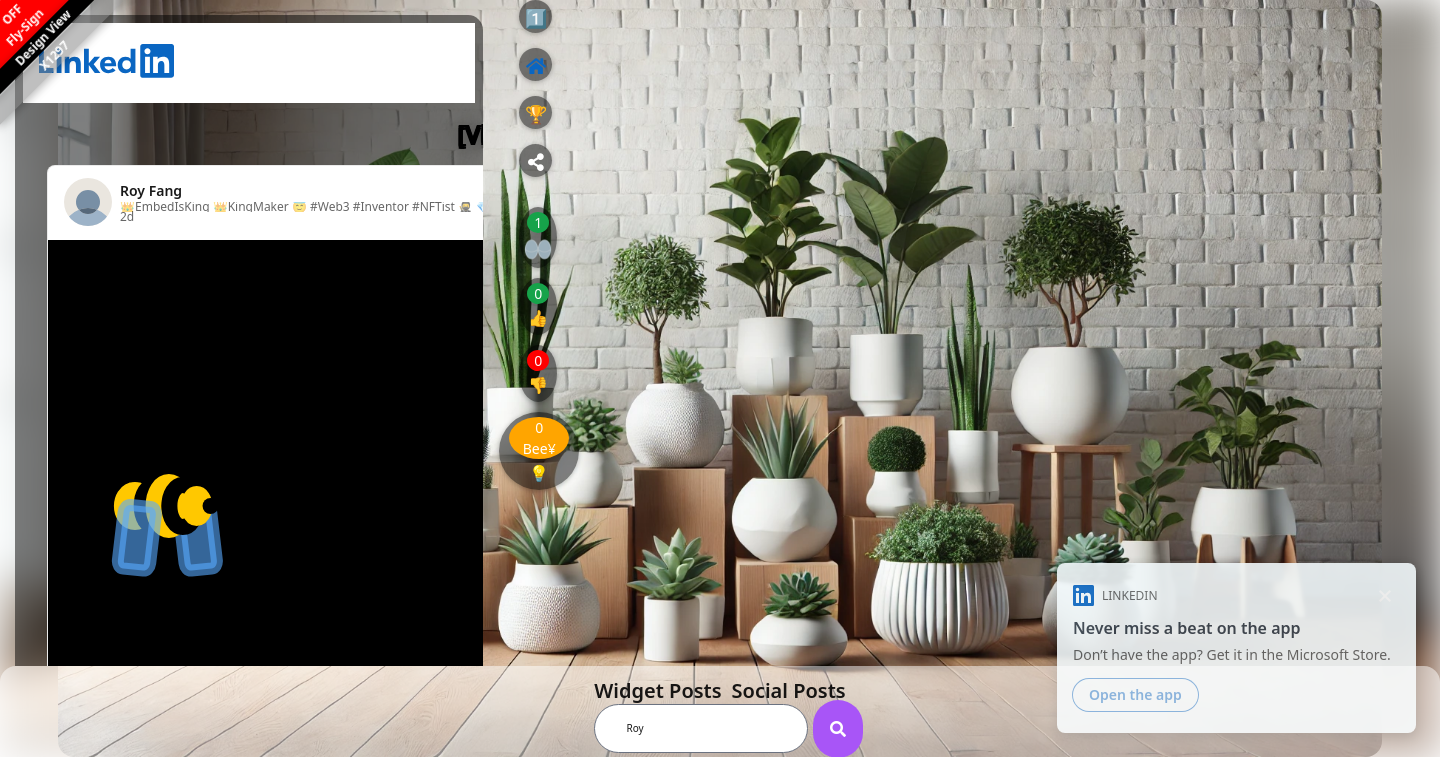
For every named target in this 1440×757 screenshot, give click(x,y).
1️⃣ (536, 18)
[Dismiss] (1384, 595)
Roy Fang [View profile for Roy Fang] (151, 190)
